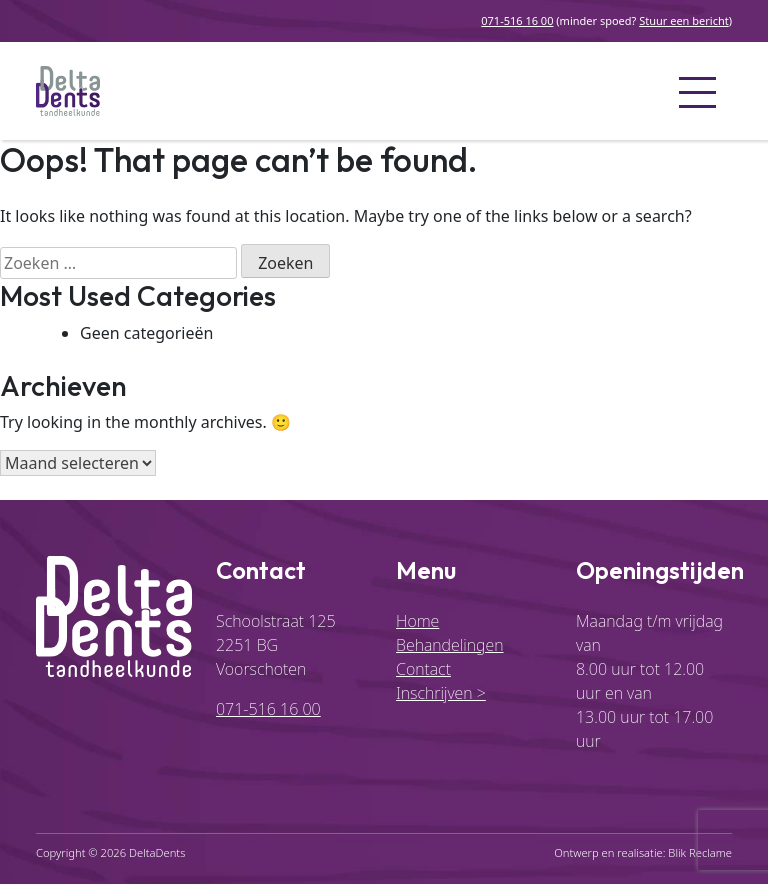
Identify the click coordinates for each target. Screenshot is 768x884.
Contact (423, 669)
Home (417, 621)
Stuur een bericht (683, 20)
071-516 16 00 (517, 20)
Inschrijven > (441, 693)
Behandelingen (450, 645)
